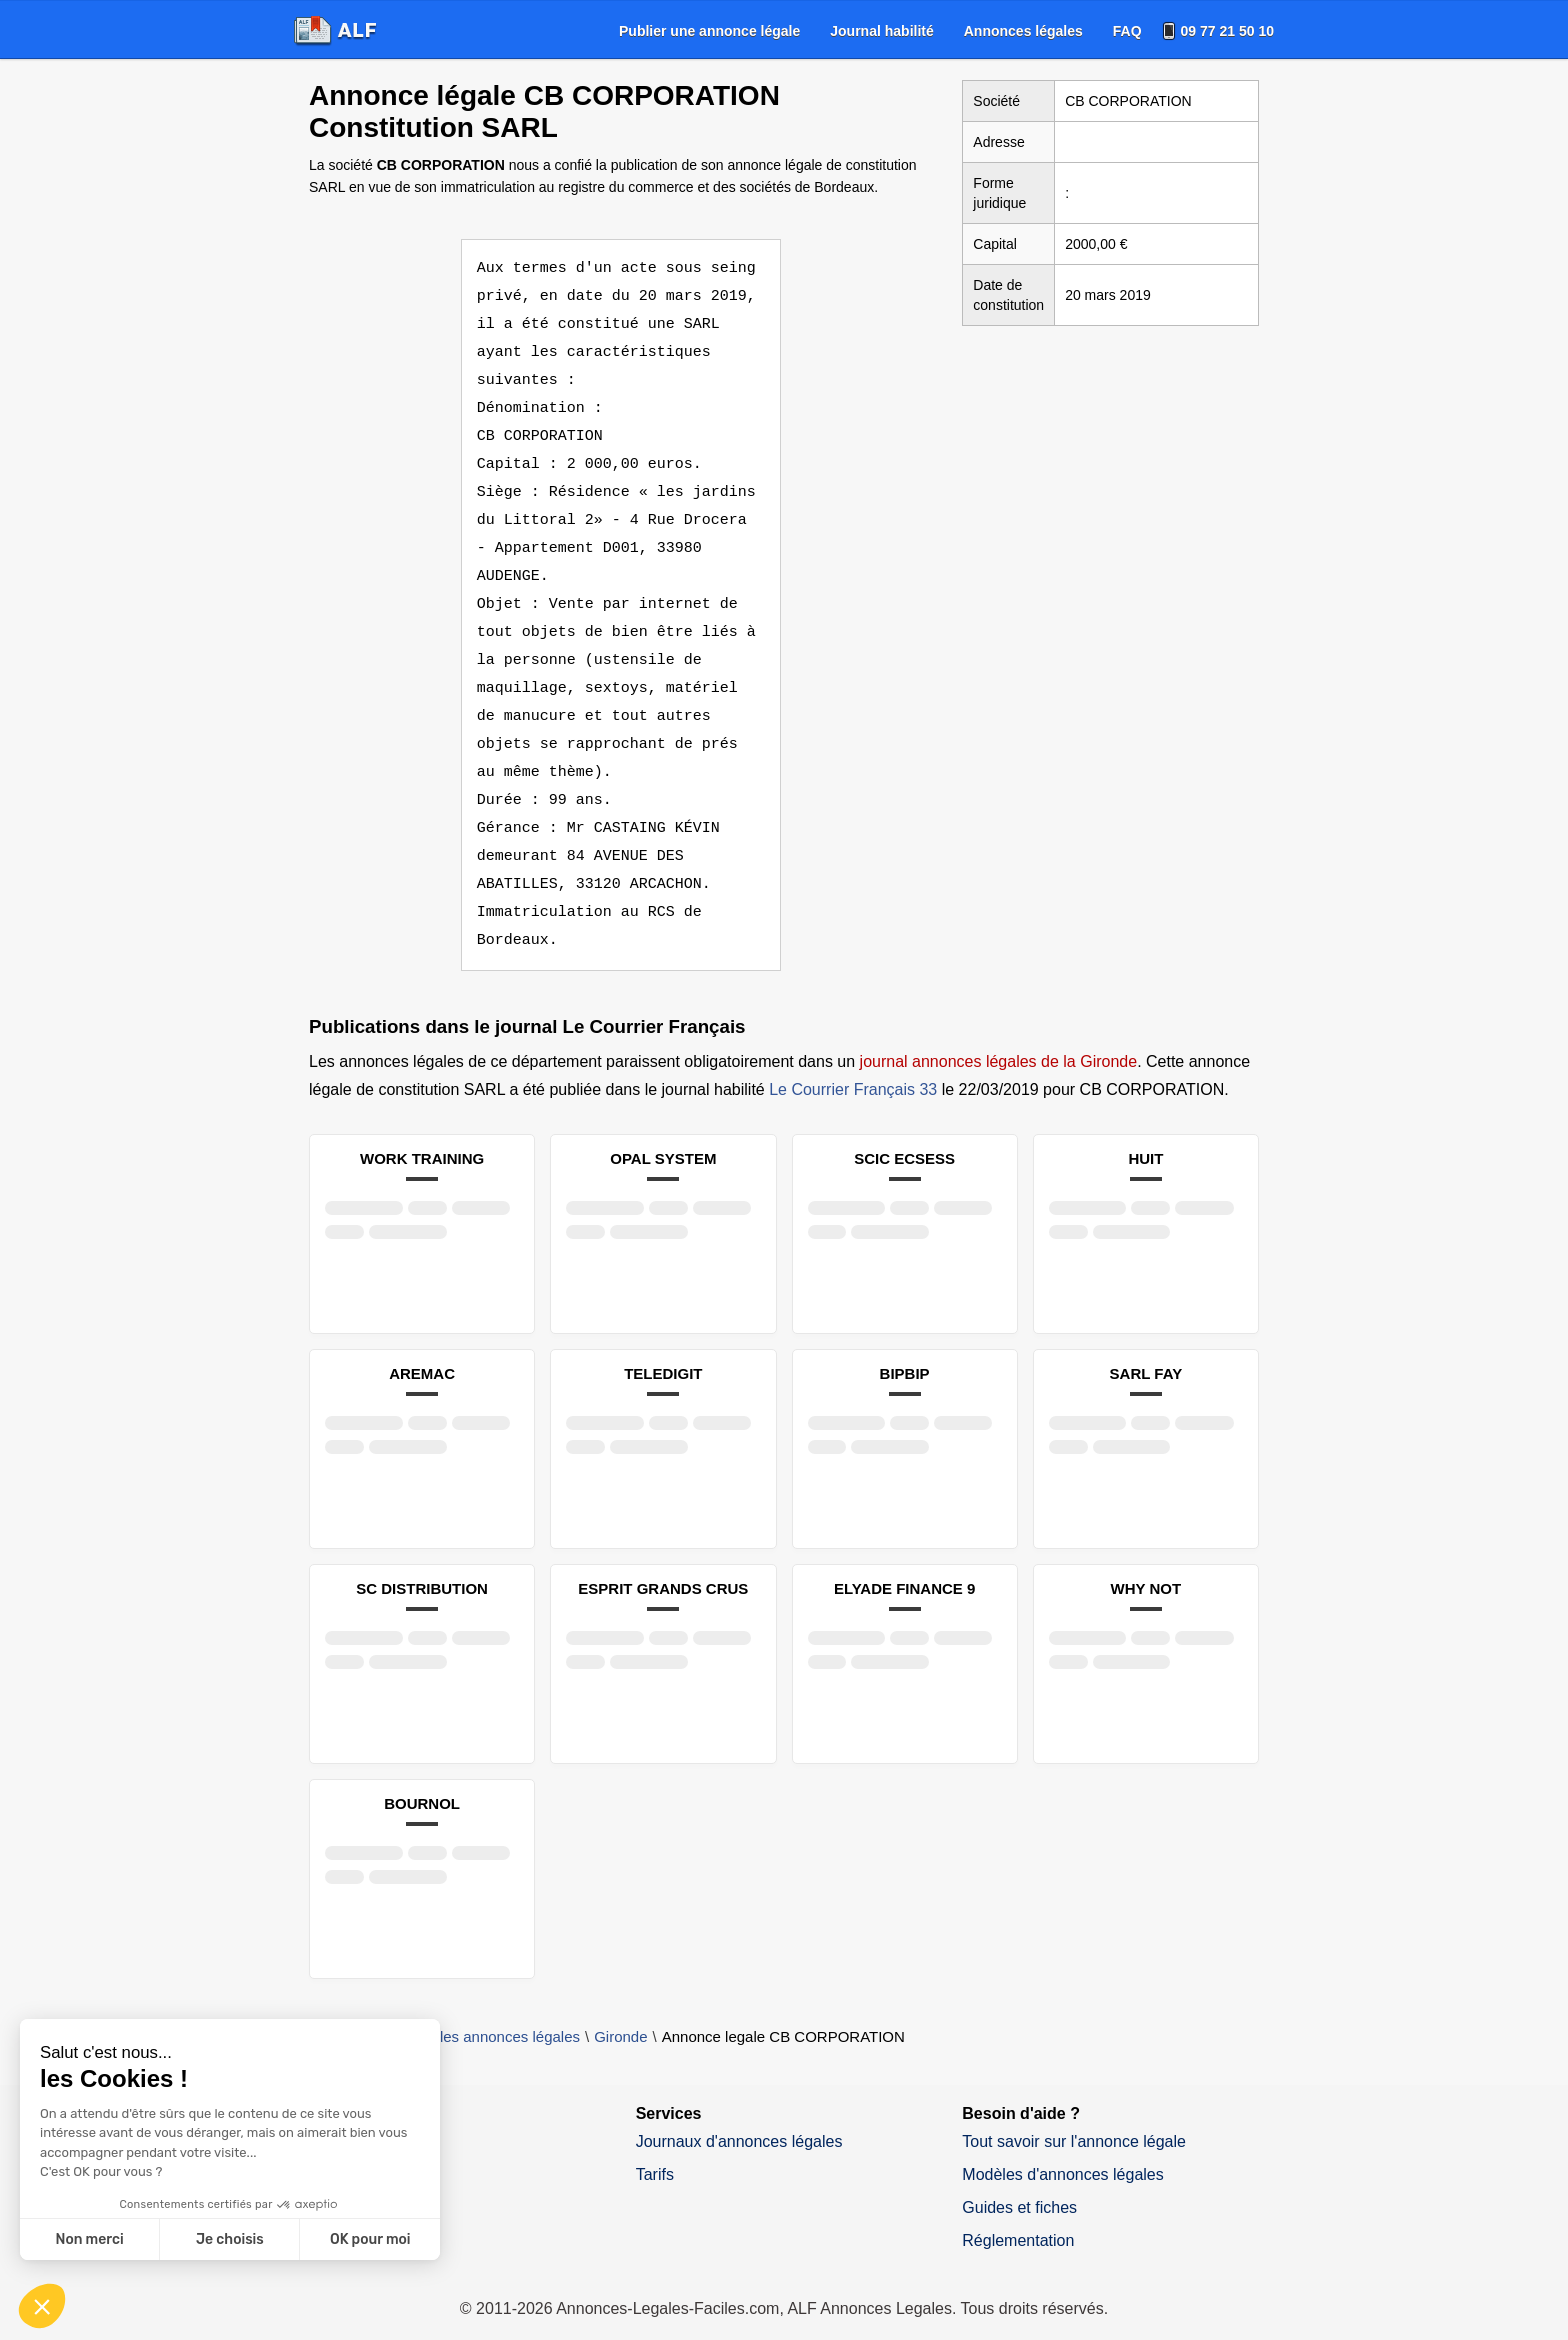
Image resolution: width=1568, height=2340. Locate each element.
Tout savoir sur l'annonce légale (1074, 2113)
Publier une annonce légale (709, 31)
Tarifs (655, 2146)
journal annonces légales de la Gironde (999, 1033)
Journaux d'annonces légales (739, 2113)
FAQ (1127, 31)
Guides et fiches (1019, 2179)
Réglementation (1018, 2212)
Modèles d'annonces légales (1062, 2146)
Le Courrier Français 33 (853, 1061)
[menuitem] (709, 31)
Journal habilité (881, 31)
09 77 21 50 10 (1227, 31)
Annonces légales (1023, 31)
